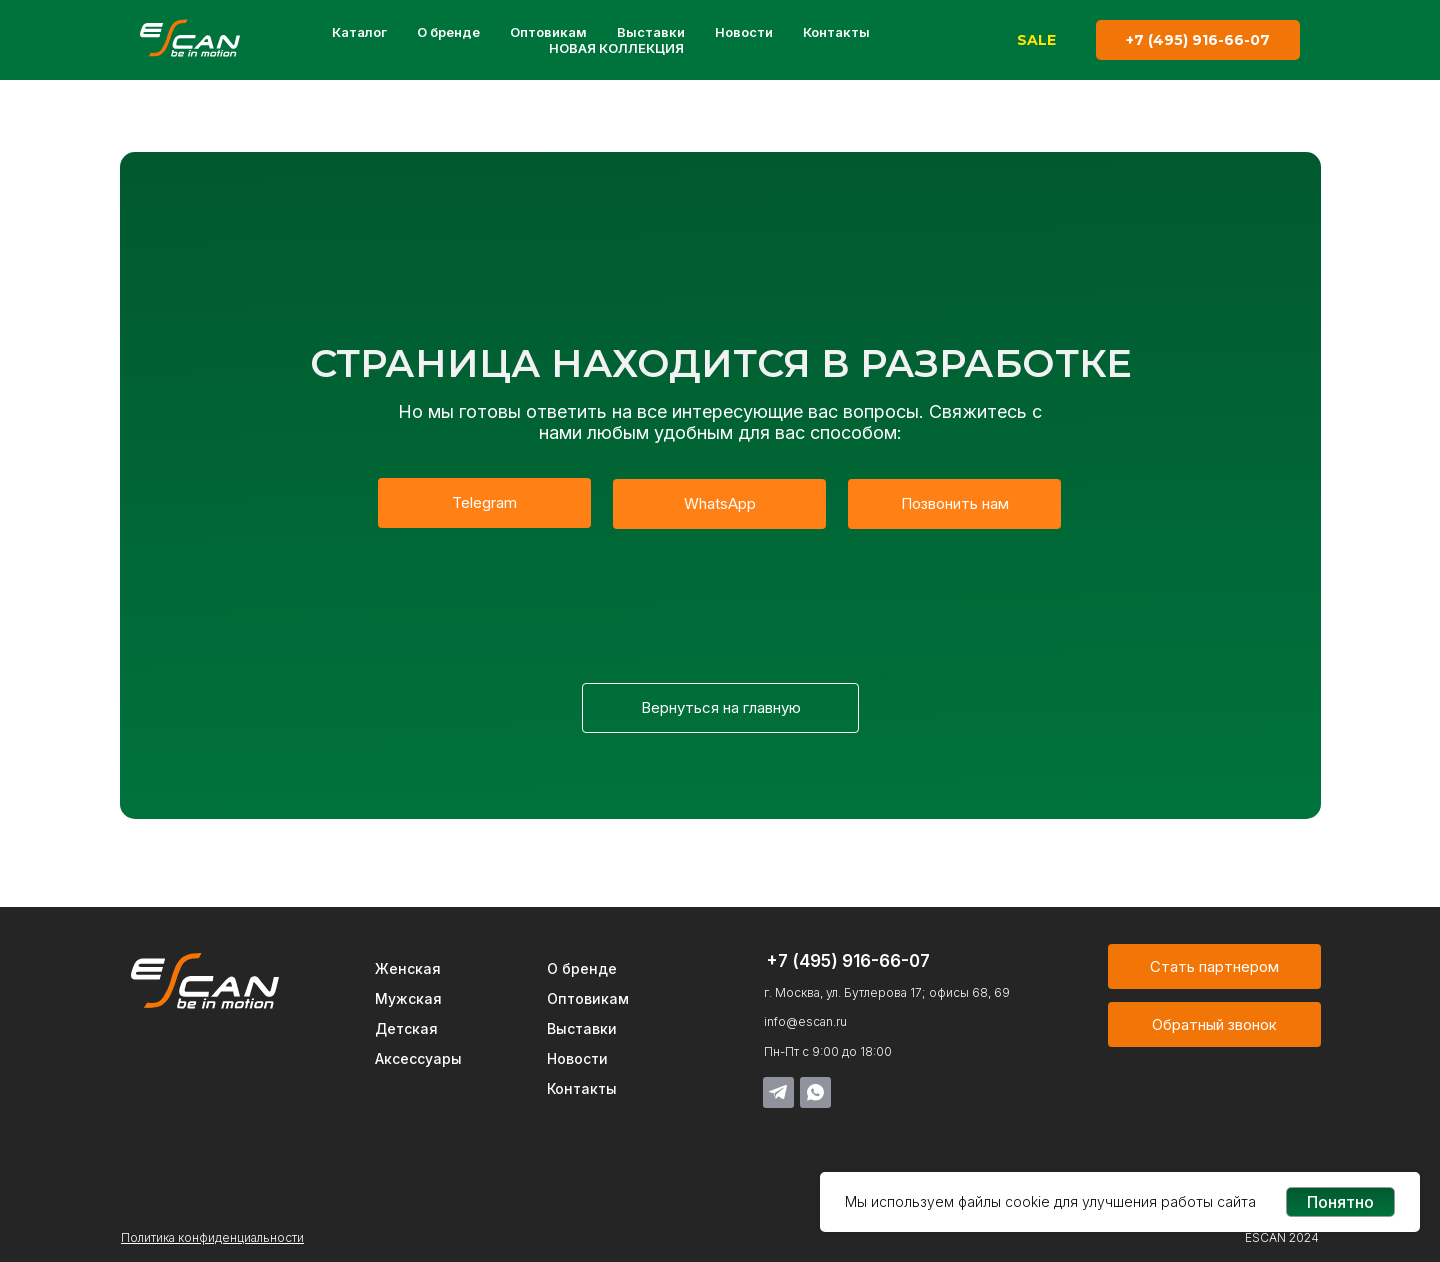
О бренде (448, 32)
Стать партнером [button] (1214, 966)
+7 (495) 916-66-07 (1198, 40)
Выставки (651, 32)
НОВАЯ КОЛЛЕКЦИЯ (616, 48)
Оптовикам (548, 32)
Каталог (359, 32)
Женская (408, 968)
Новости (744, 32)
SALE (1036, 40)
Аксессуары (418, 1058)
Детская (406, 1028)
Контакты (836, 32)
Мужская (408, 998)
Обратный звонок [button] (1214, 1024)
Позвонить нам (955, 503)
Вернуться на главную (721, 707)
